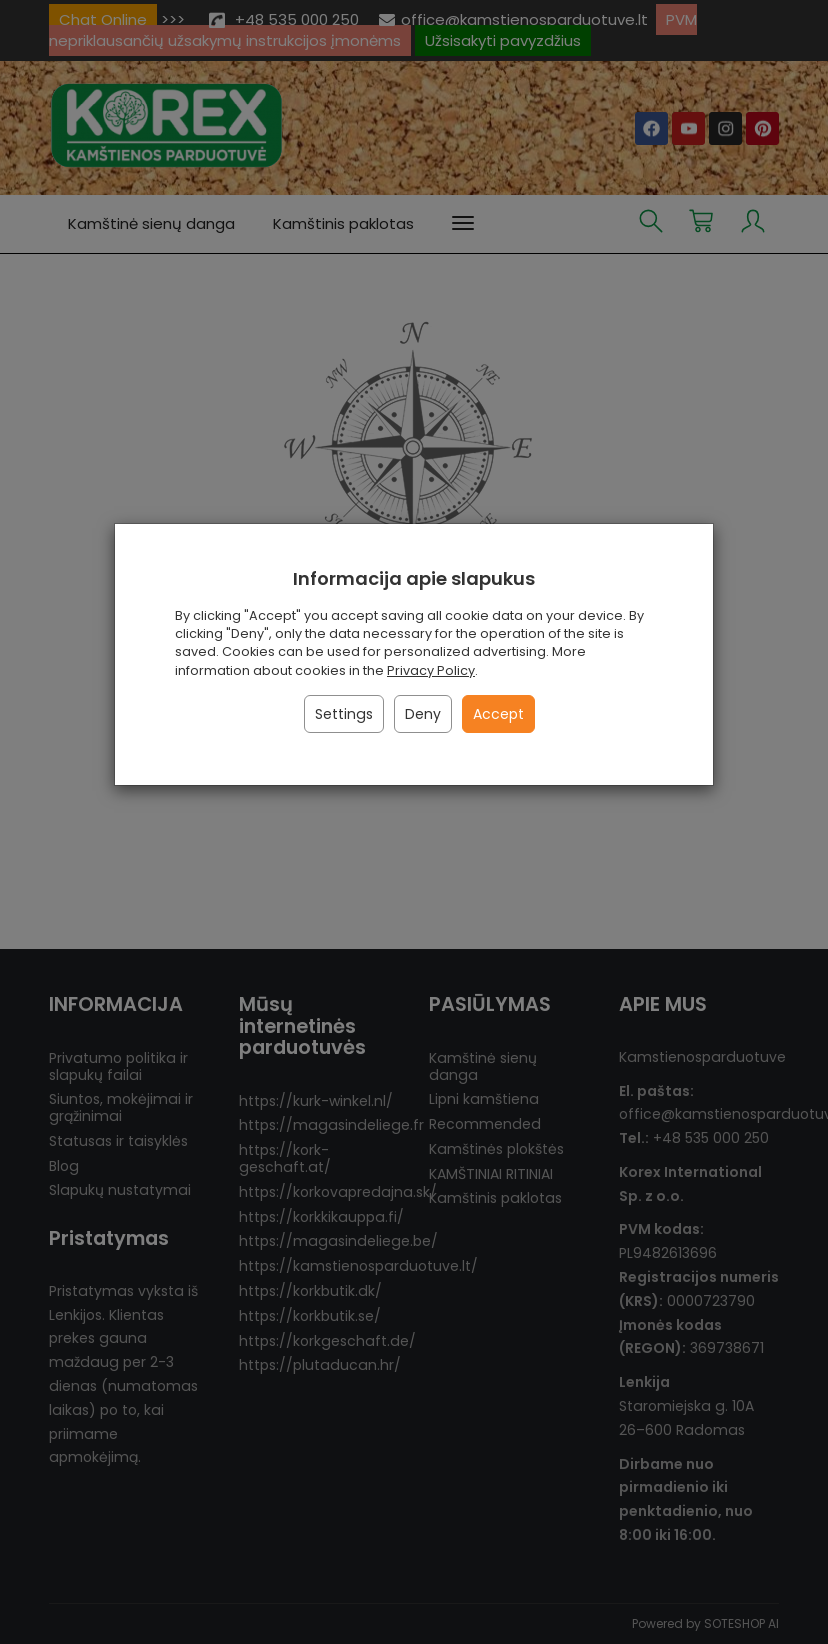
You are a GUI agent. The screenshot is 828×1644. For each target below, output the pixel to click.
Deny (423, 714)
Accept (498, 714)
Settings (344, 714)
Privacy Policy (431, 670)
